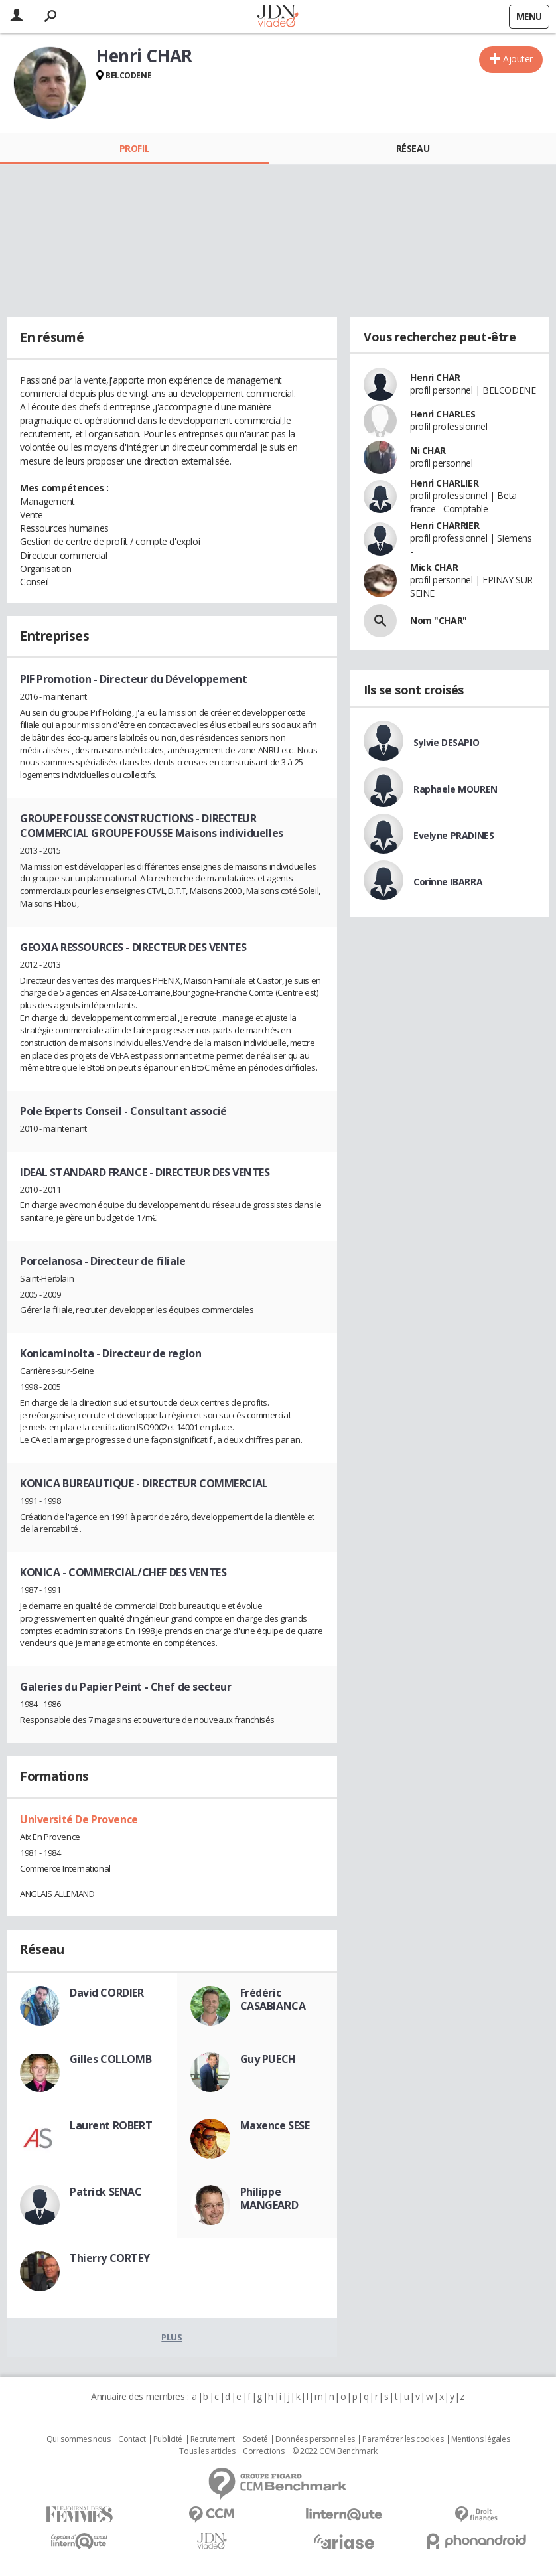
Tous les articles (207, 2451)
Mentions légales (480, 2439)
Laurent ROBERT (111, 2125)
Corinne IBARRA (447, 881)
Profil (134, 148)
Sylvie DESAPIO (446, 742)
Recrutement (212, 2439)
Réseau (412, 148)
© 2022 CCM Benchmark (335, 2451)
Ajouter (518, 58)
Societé (255, 2439)
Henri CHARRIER (444, 525)
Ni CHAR (428, 450)
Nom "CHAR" (438, 620)
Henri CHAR (435, 377)
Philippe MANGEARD (269, 2198)
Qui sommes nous (78, 2439)
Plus (171, 2337)
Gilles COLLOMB (110, 2059)
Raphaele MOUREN (455, 789)
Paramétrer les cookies (402, 2439)
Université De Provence (79, 1819)
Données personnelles (315, 2439)
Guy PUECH (268, 2059)
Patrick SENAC (106, 2191)
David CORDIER (107, 1992)
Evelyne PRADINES (453, 835)
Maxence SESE (275, 2125)
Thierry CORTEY (109, 2258)
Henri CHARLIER (444, 483)
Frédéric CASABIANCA (273, 1999)
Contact (131, 2439)
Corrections (263, 2451)
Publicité (167, 2439)
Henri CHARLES (443, 414)
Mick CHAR (434, 567)
